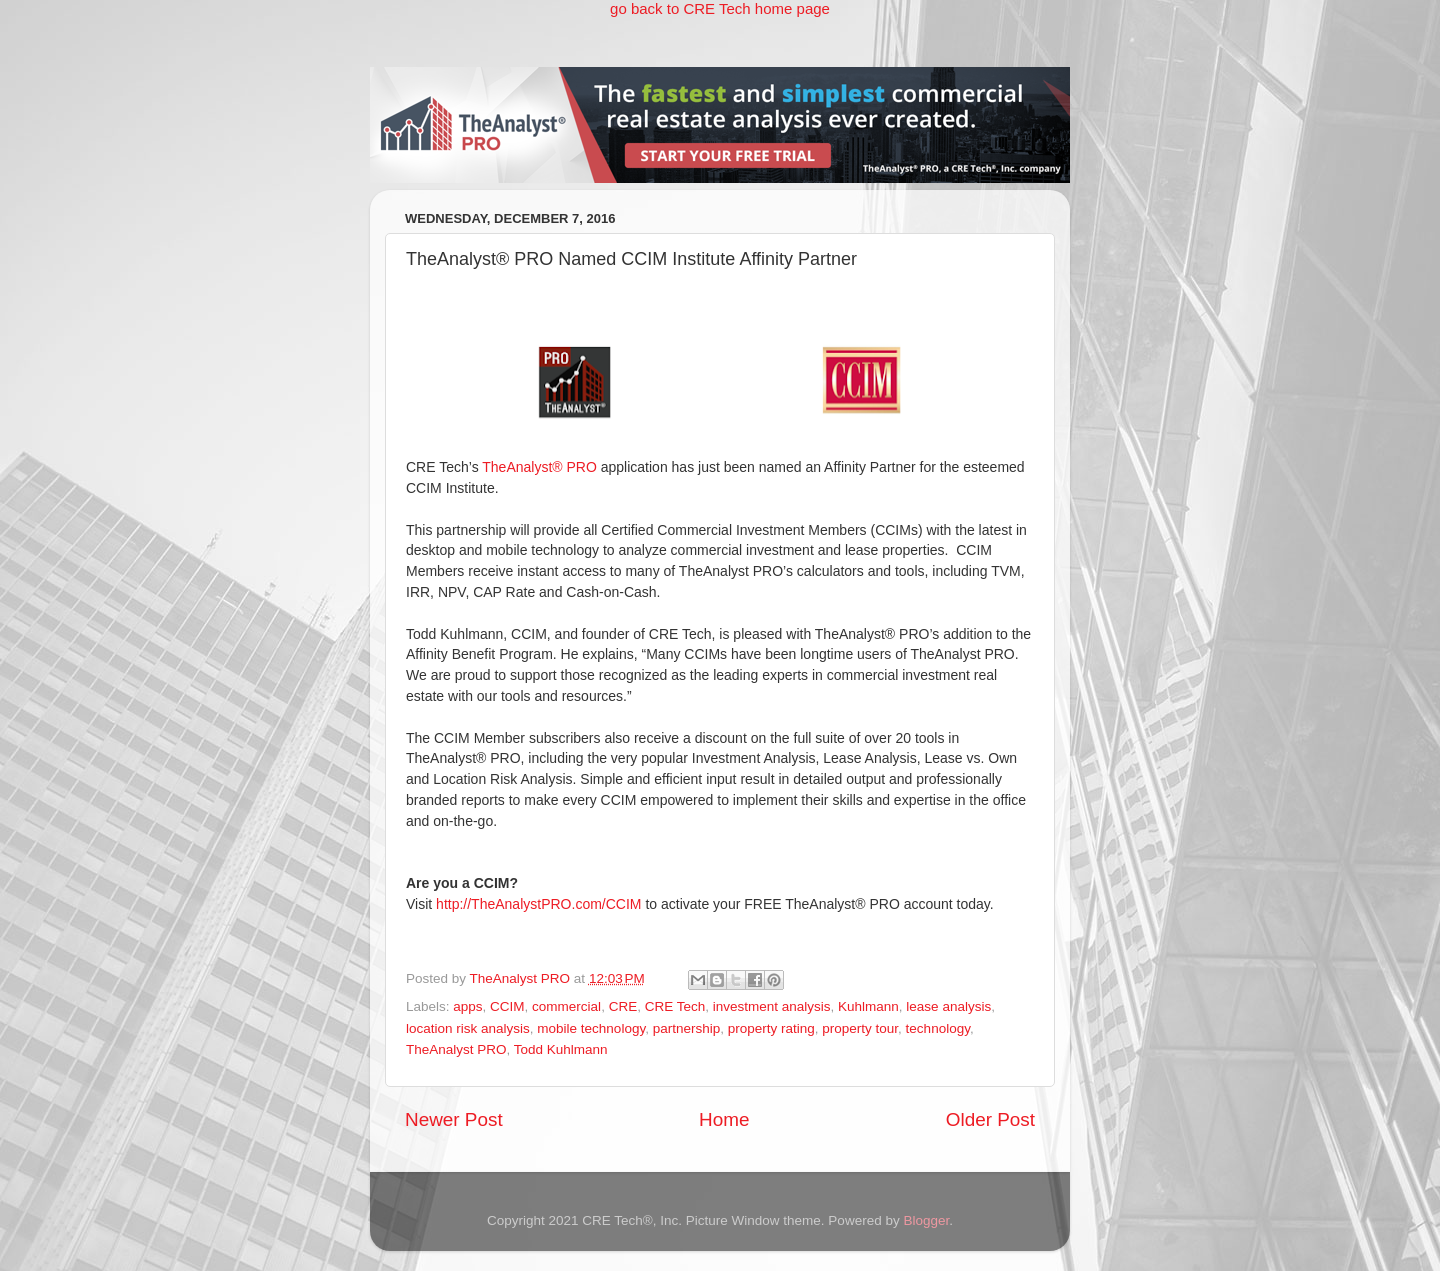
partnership (687, 1028)
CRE (623, 1006)
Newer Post (454, 1119)
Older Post (990, 1119)
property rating (771, 1028)
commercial (566, 1006)
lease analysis (948, 1006)
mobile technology (591, 1028)
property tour (860, 1028)
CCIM (507, 1006)
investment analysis (772, 1006)
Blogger (926, 1220)
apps (467, 1006)
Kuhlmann (868, 1006)
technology (938, 1028)
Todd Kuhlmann (561, 1049)
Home (724, 1119)
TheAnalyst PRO (456, 1049)
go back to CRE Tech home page (720, 8)
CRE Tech (675, 1006)
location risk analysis (468, 1028)
